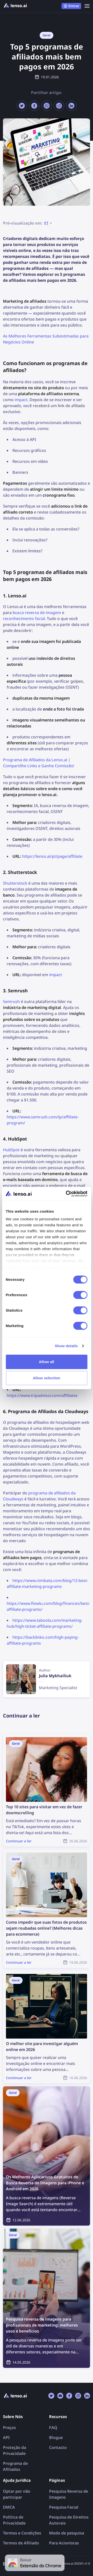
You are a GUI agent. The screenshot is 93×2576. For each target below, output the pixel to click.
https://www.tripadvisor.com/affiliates (42, 1395)
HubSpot (11, 1149)
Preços (9, 2427)
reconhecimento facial (24, 618)
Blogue (56, 2437)
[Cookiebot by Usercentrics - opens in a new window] (66, 1194)
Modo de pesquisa (66, 2533)
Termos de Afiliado (21, 2543)
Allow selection (46, 1378)
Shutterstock (15, 883)
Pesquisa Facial (63, 2507)
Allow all (46, 1362)
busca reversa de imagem (37, 612)
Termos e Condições (22, 2533)
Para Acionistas (64, 2543)
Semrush (11, 1001)
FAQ (53, 2427)
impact (21, 399)
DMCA (9, 2507)
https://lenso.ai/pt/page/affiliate (52, 856)
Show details (66, 1346)
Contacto (58, 2447)
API (6, 2437)
